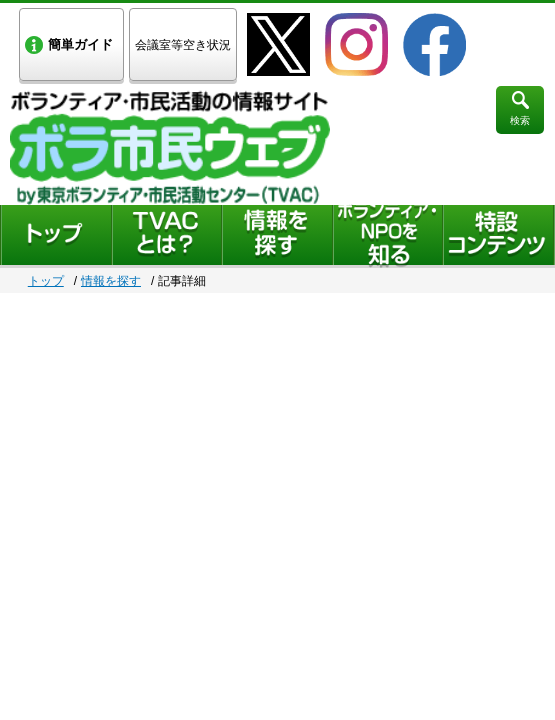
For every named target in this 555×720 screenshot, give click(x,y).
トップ (46, 281)
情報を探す (111, 281)
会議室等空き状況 (183, 45)
